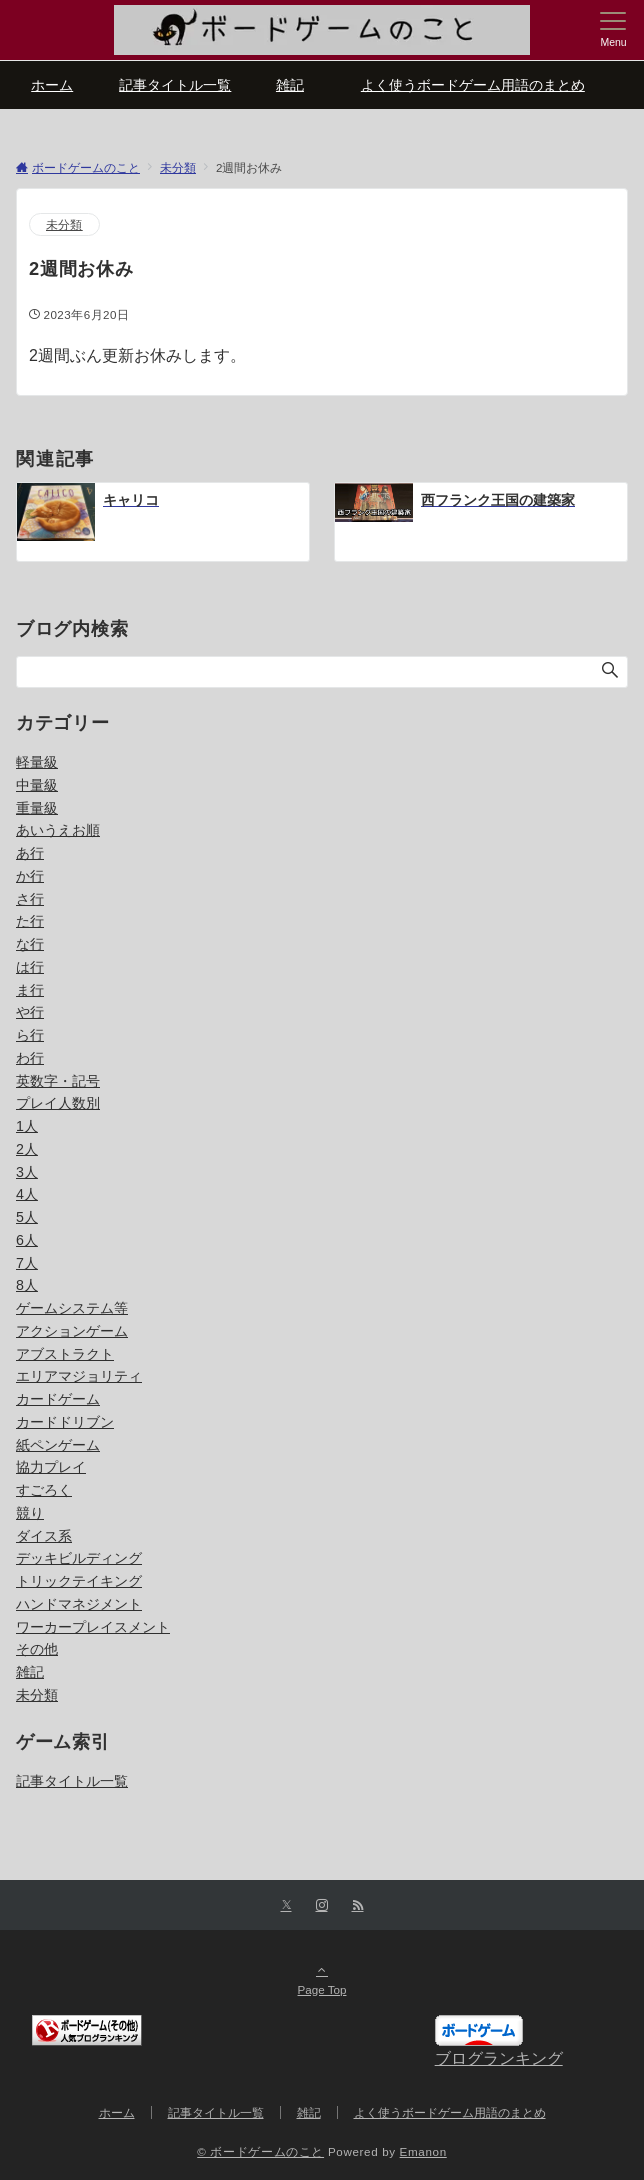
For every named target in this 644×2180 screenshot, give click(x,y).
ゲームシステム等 (72, 1308)
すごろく (44, 1490)
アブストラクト (65, 1354)
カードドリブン (65, 1422)
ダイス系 (44, 1536)
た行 (30, 921)
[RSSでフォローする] (358, 1905)
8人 (27, 1285)
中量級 (37, 785)
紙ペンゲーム (58, 1445)
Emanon (423, 2151)
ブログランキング (499, 2058)
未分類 (64, 224)
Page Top (322, 1979)
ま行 (30, 990)
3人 (27, 1172)
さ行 (30, 899)
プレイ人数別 (58, 1103)
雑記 (30, 1672)
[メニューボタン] (613, 30)
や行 (30, 1012)
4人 (27, 1194)
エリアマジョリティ (79, 1376)
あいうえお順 (58, 830)
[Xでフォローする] (286, 1905)
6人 (27, 1240)
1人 (27, 1126)
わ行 (30, 1058)
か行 (30, 876)
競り (30, 1513)
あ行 (30, 853)
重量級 (37, 808)
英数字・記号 (58, 1081)
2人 (27, 1149)
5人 (27, 1217)
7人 (27, 1263)
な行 (30, 944)
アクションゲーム (72, 1331)
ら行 (30, 1035)
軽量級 (37, 762)
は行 (30, 967)
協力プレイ (51, 1467)
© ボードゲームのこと (260, 2151)
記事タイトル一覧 (72, 1781)
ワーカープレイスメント (93, 1627)
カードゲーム (58, 1399)
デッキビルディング (79, 1558)
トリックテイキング (79, 1581)
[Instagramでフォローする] (322, 1905)
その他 (37, 1649)
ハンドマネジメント (79, 1604)
